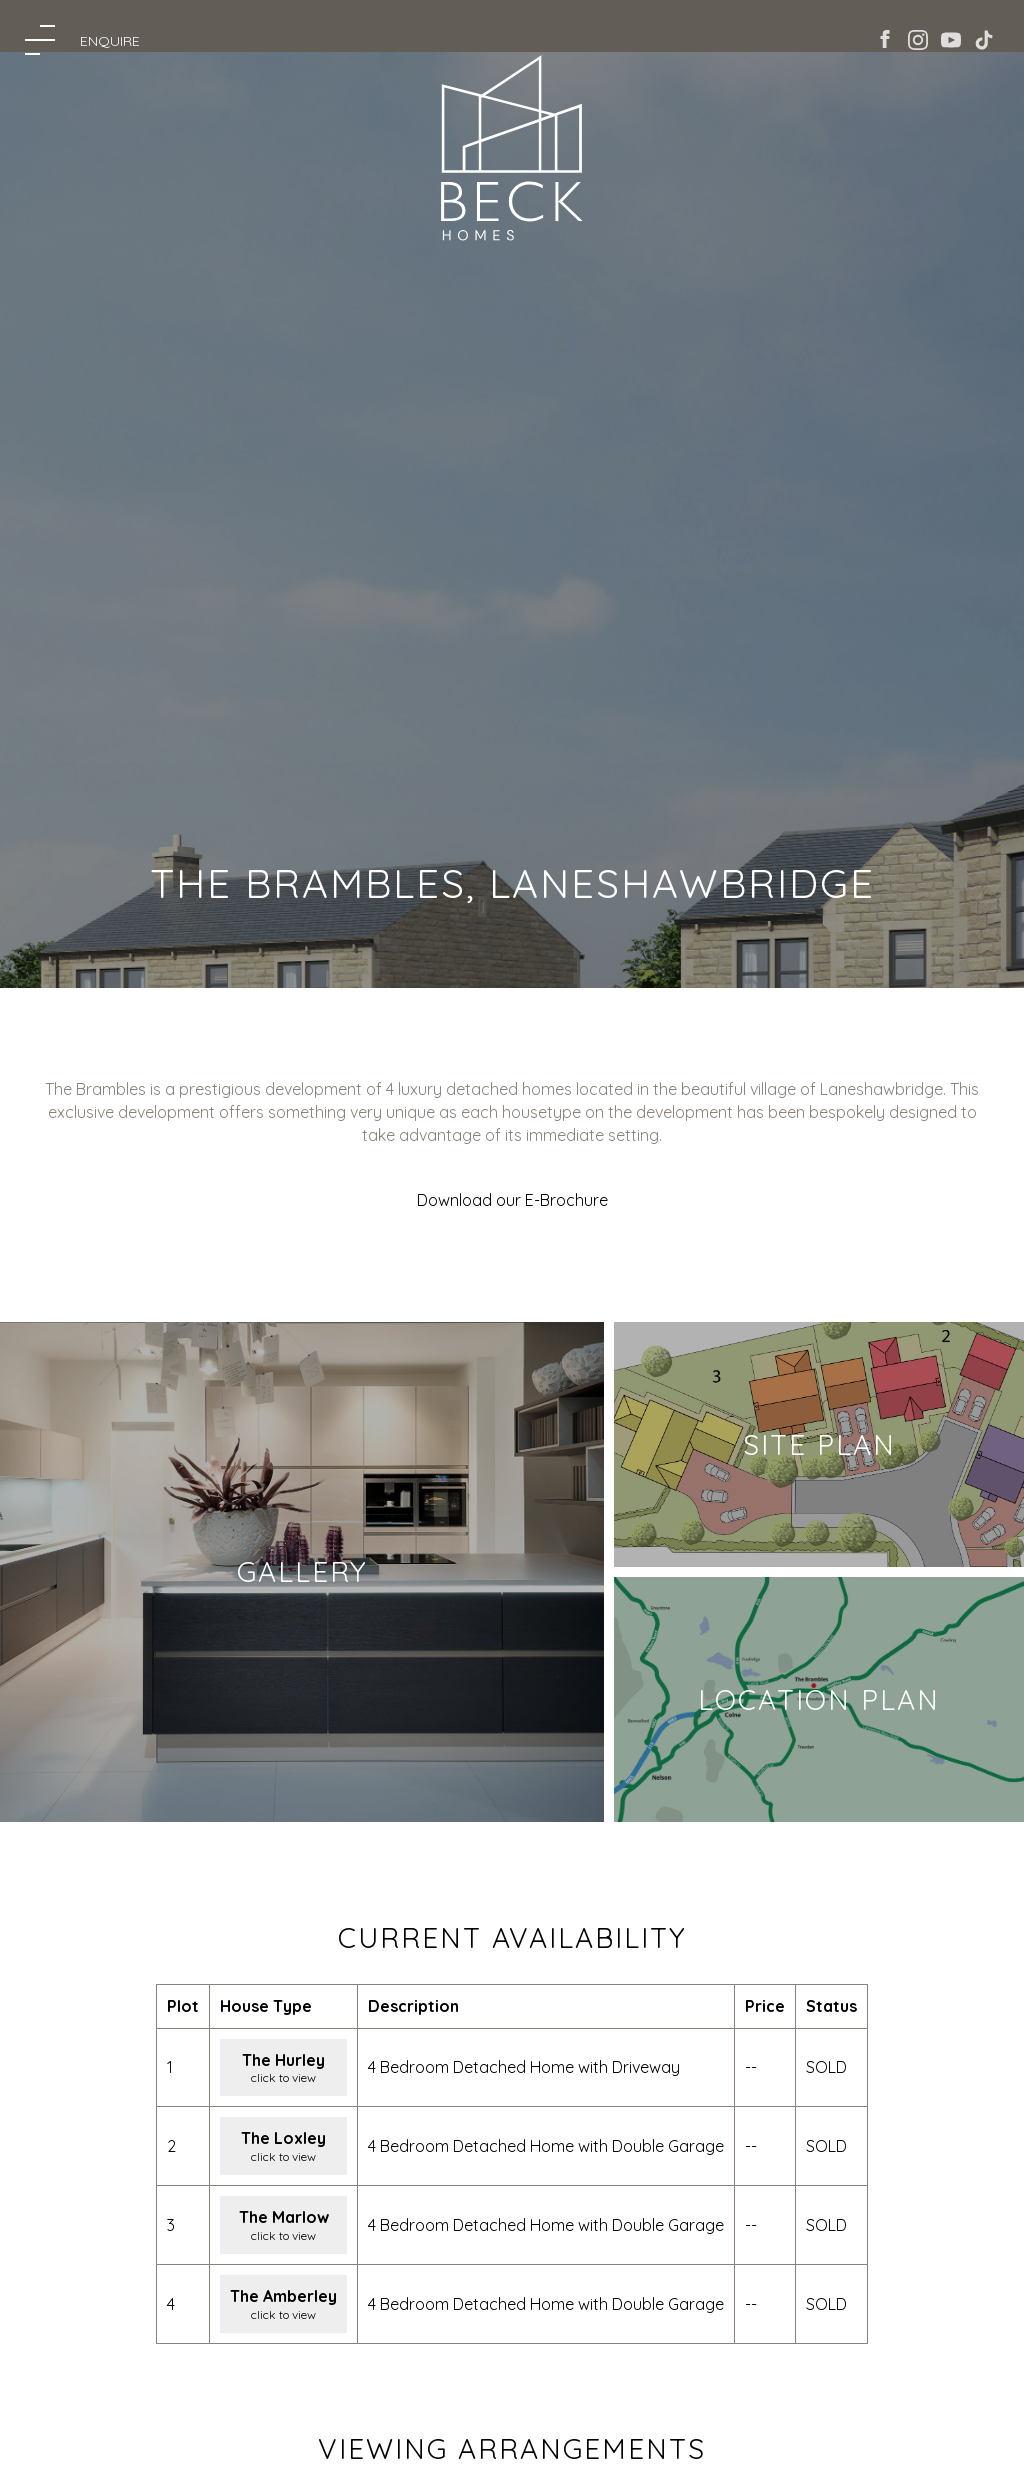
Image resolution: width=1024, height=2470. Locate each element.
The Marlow (284, 2217)
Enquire (110, 41)
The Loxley (283, 2138)
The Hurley (283, 2060)
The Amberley (283, 2296)
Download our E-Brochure (512, 1200)
